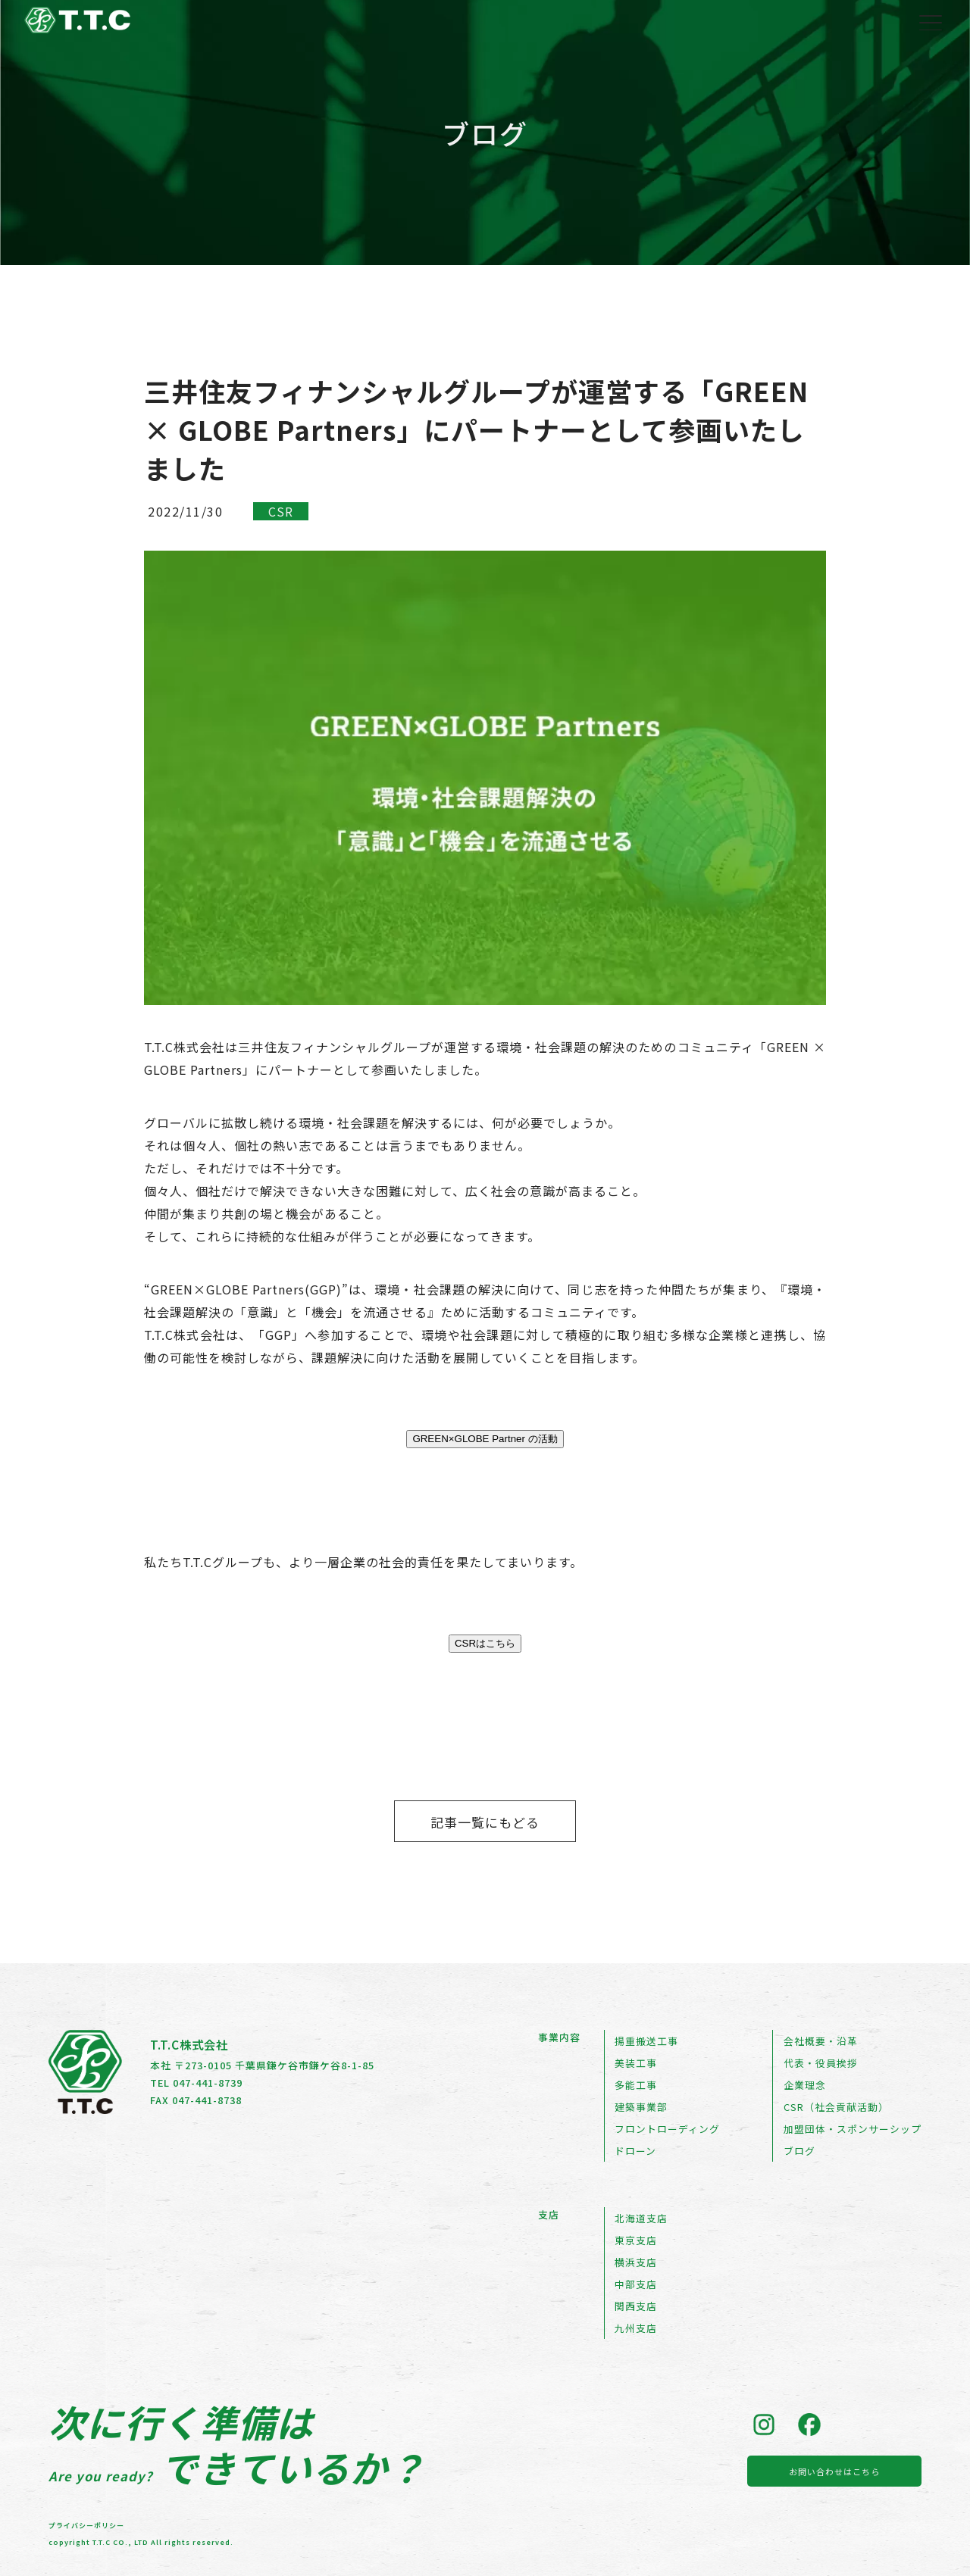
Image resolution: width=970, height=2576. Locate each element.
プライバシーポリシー (86, 2526)
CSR (280, 511)
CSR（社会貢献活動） (836, 2107)
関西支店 (636, 2306)
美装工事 (636, 2063)
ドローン (635, 2151)
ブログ (799, 2151)
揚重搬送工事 (646, 2041)
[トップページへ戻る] (77, 25)
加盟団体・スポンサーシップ (853, 2129)
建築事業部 (641, 2107)
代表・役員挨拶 (821, 2063)
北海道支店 (641, 2218)
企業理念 (805, 2085)
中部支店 (636, 2284)
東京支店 (636, 2240)
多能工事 (636, 2085)
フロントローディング (667, 2129)
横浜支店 (636, 2262)
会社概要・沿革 (821, 2041)
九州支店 (636, 2328)
